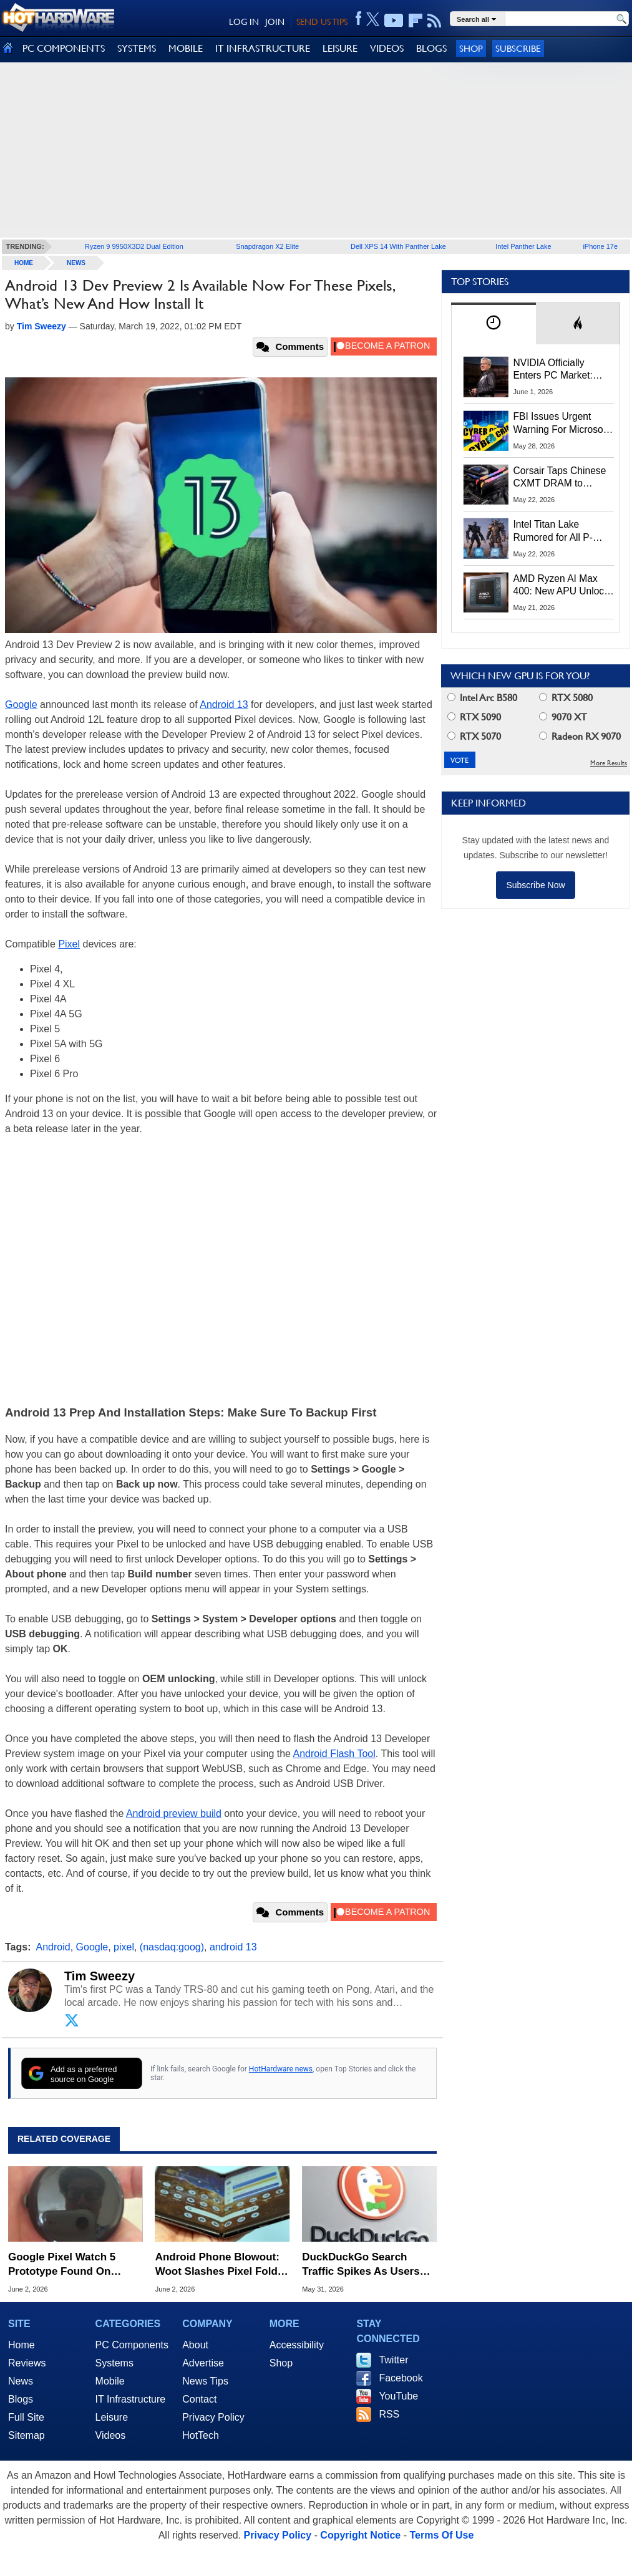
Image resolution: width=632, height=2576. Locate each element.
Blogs (20, 2399)
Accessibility (297, 2345)
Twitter (393, 2360)
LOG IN (244, 22)
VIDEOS (387, 48)
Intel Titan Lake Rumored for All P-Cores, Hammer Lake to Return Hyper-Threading (559, 531)
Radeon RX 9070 (580, 736)
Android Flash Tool (334, 1753)
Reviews (27, 2363)
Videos (110, 2435)
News (76, 262)
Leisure (111, 2417)
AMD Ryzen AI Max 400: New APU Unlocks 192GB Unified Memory (563, 585)
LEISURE (340, 48)
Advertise (203, 2363)
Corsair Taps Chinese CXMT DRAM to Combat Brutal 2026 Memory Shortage (559, 477)
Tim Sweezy (99, 1976)
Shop (471, 48)
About (195, 2345)
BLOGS (431, 48)
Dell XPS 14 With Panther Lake (398, 246)
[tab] (493, 323)
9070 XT (563, 717)
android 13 (233, 1947)
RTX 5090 (474, 717)
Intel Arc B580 (482, 698)
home (23, 262)
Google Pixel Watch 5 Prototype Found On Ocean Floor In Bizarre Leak (64, 2264)
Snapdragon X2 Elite (267, 246)
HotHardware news (281, 2069)
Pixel (69, 944)
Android (53, 1947)
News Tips (205, 2381)
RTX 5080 (566, 698)
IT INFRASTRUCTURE (262, 48)
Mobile (110, 2381)
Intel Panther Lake (523, 246)
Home (21, 2345)
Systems (114, 2363)
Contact (199, 2399)
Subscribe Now (535, 885)
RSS (389, 2414)
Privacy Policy (213, 2417)
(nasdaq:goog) (172, 1947)
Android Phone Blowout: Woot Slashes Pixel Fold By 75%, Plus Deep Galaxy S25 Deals (221, 2264)
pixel (124, 1947)
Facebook (400, 2378)
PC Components (131, 2345)
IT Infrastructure (130, 2399)
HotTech (200, 2435)
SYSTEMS (136, 48)
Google (21, 704)
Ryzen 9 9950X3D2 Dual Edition (134, 246)
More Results (608, 763)
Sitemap (26, 2435)
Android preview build (173, 1813)
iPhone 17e (600, 246)
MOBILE (185, 48)
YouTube (398, 2396)
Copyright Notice (360, 2535)
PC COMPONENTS (63, 48)
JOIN (274, 22)
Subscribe (518, 48)
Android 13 (224, 704)
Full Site (26, 2417)
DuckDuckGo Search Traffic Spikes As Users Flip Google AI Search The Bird (368, 2264)
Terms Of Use (441, 2535)
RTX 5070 (474, 736)
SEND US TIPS (322, 22)
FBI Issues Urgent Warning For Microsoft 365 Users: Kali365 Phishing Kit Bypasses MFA (561, 423)
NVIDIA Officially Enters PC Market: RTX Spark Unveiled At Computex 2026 (563, 369)
